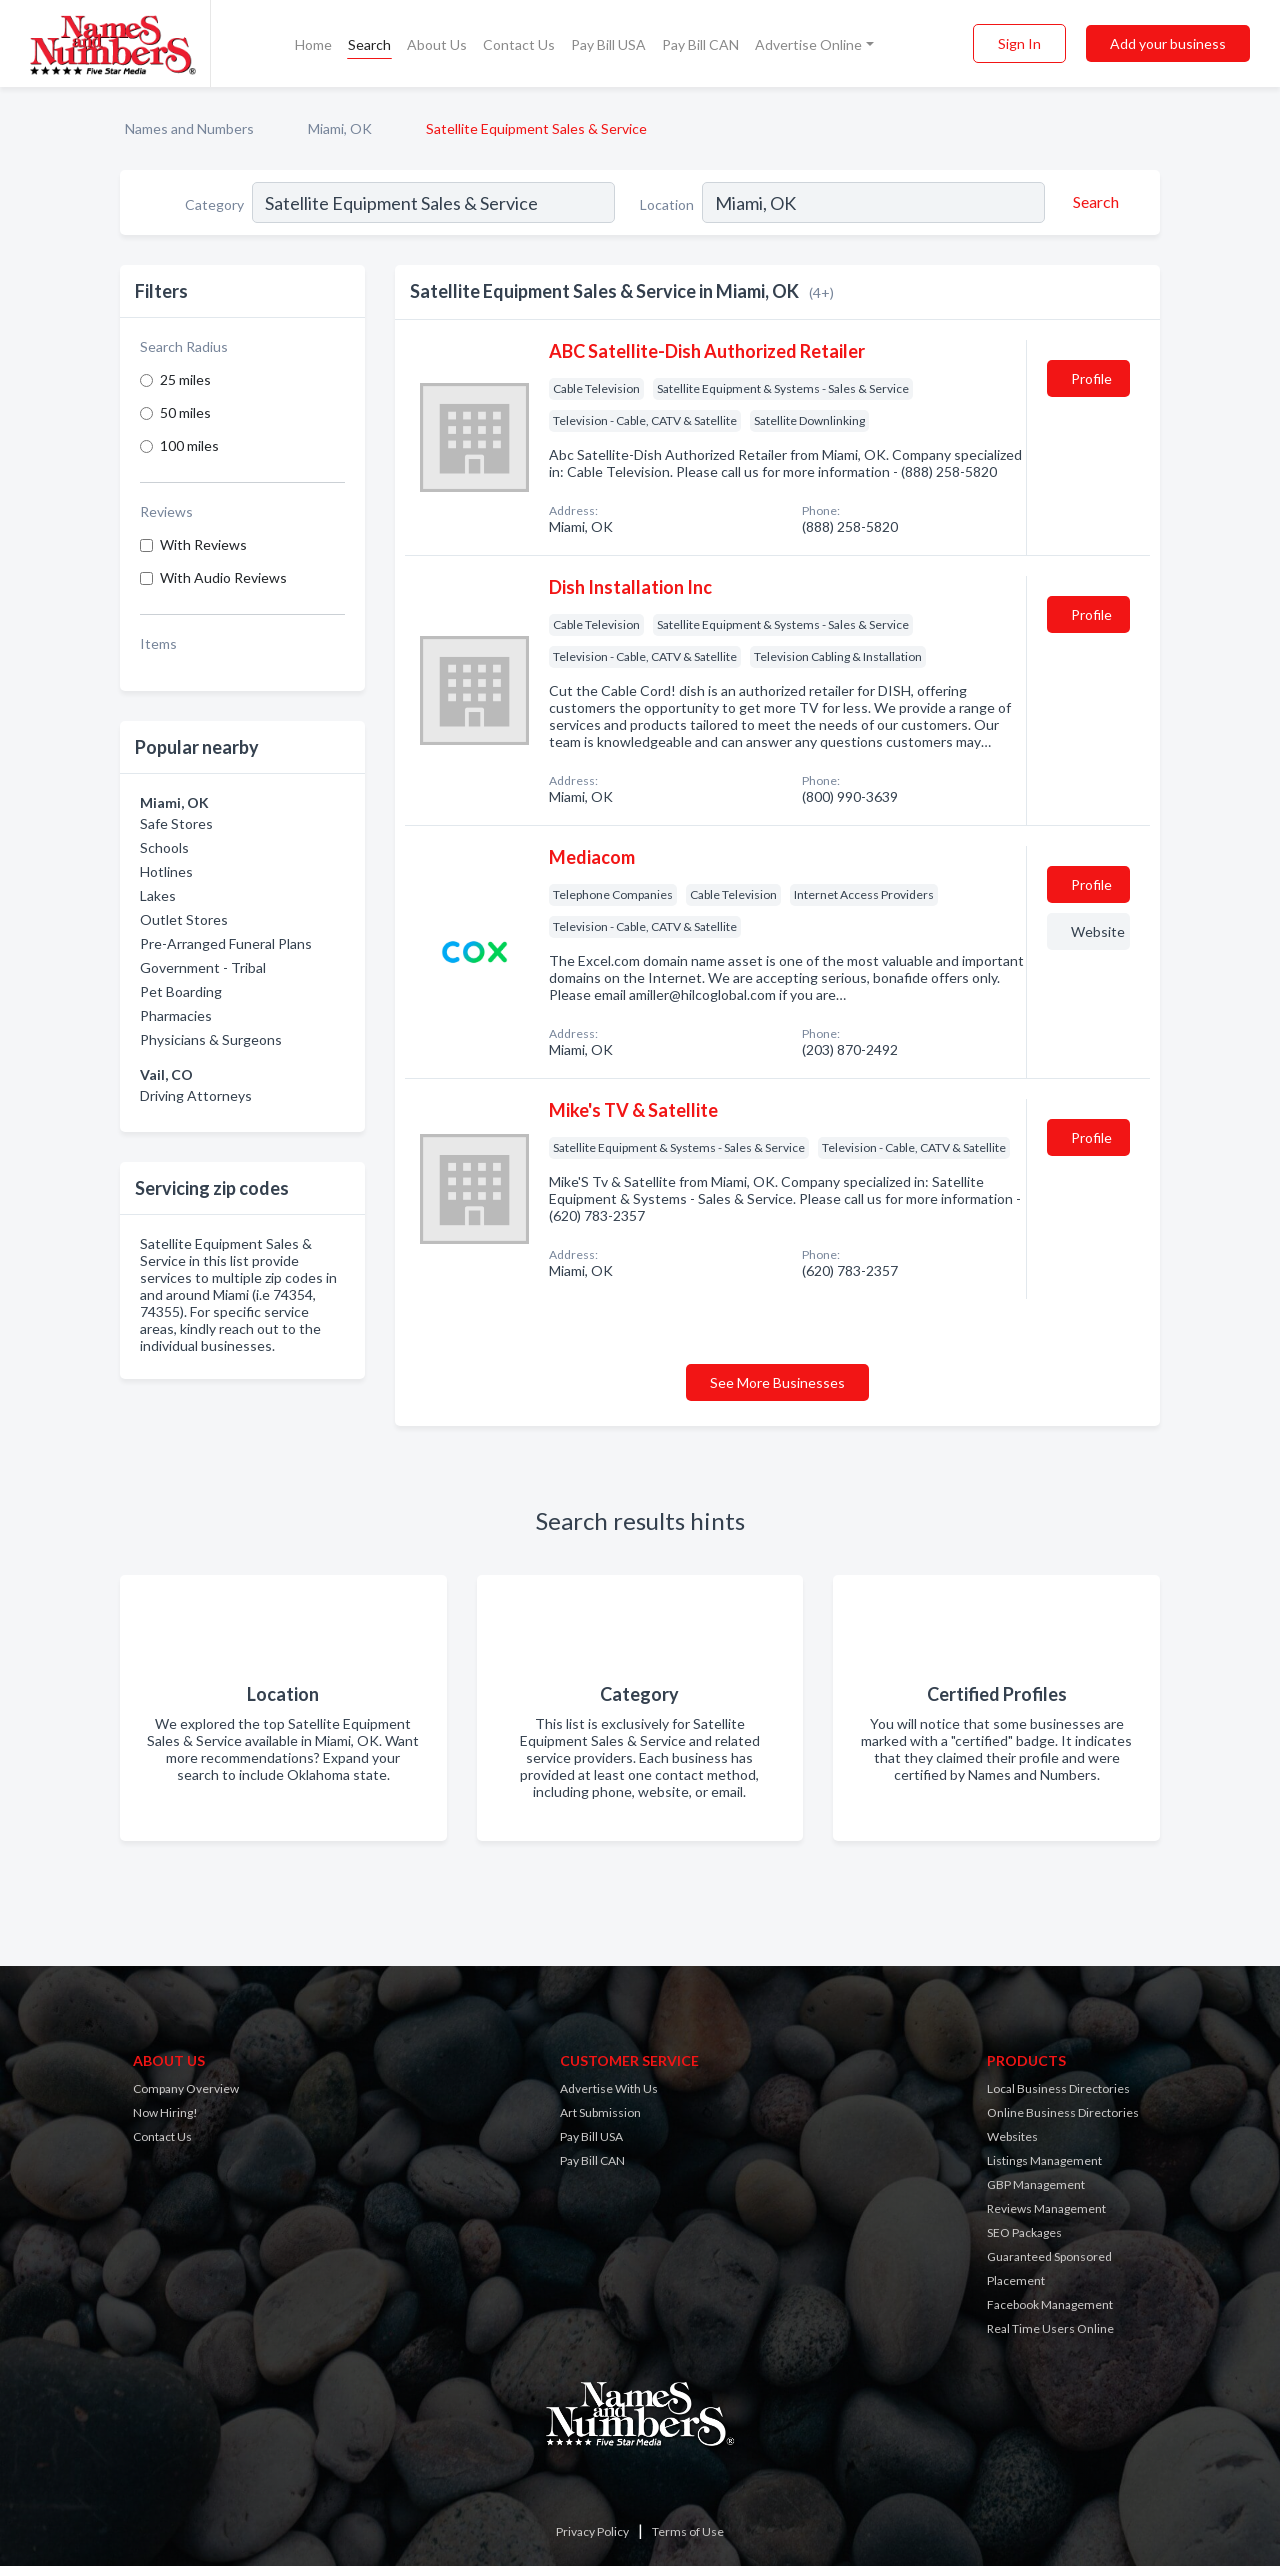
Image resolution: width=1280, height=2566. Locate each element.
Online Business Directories (1063, 2112)
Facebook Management (1050, 2304)
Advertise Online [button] (808, 44)
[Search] (1093, 202)
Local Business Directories (1058, 2088)
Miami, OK (340, 128)
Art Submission (600, 2112)
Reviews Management (1046, 2208)
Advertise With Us (609, 2088)
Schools (164, 847)
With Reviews (203, 544)
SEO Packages (1024, 2232)
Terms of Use (688, 2531)
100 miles (189, 445)
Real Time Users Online (1050, 2328)
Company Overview (186, 2088)
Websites (1012, 2136)
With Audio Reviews (223, 577)
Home (313, 44)
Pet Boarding (181, 991)
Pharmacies (176, 1015)
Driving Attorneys (196, 1095)
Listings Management (1044, 2160)
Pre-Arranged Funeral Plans (226, 943)
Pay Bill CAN (700, 44)
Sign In (1019, 43)
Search (369, 44)
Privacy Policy (592, 2531)
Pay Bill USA (608, 44)
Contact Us (519, 44)
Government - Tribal (203, 967)
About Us (437, 44)
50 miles (185, 412)
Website (1098, 931)
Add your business (1168, 43)
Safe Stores (176, 823)
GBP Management (1036, 2184)
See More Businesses (777, 1382)
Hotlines (166, 871)
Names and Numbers (189, 128)
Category (214, 204)
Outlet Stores (184, 919)
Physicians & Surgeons (211, 1039)
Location (667, 204)
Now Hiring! (165, 2112)
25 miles (185, 379)
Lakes (158, 895)
